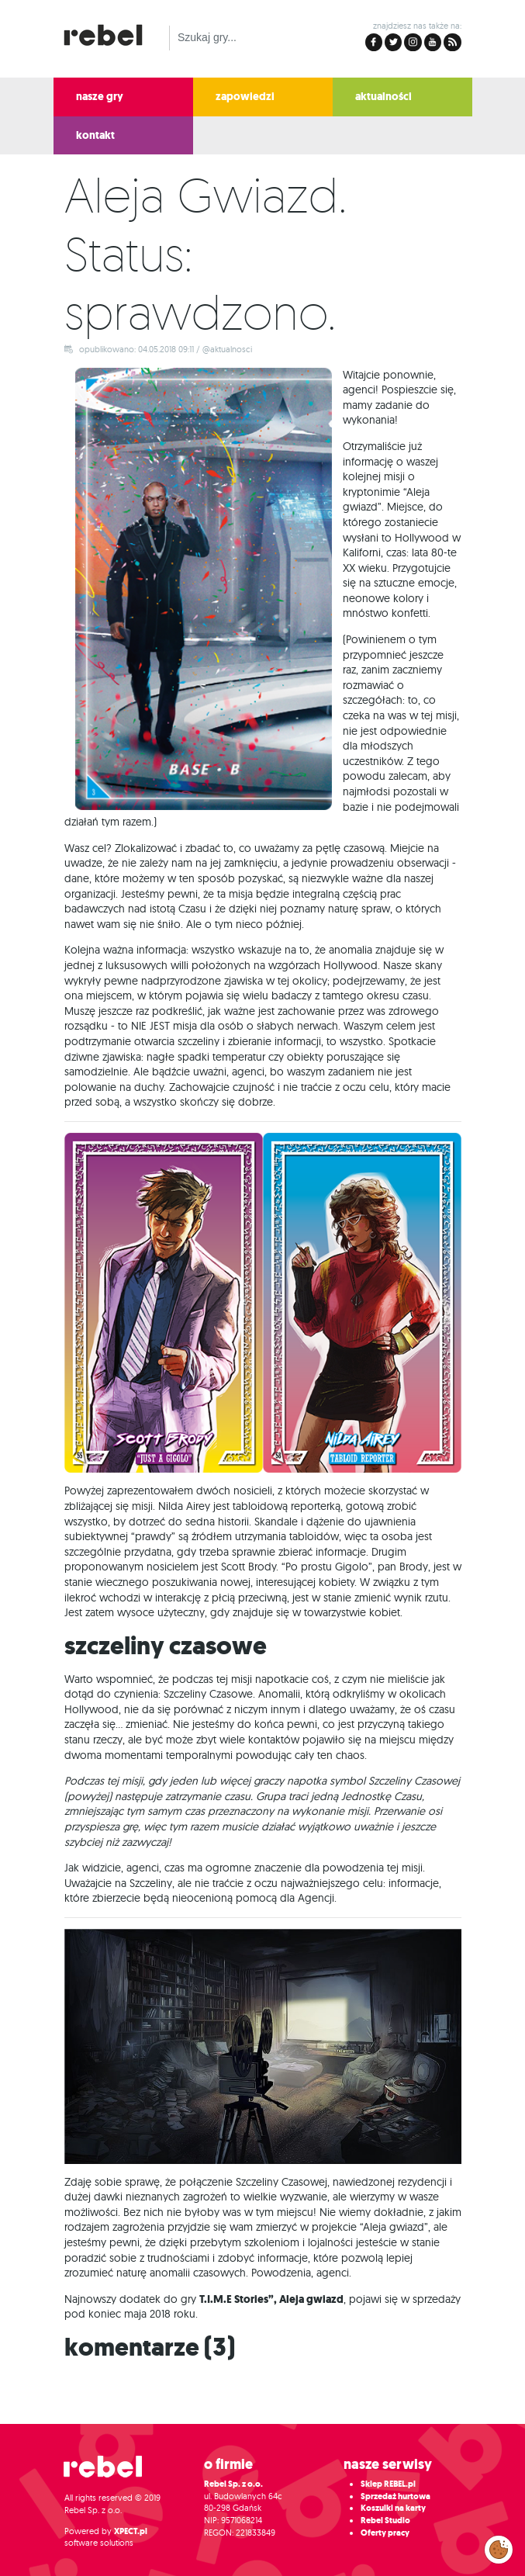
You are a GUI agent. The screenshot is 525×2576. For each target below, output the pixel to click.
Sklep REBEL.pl (388, 2484)
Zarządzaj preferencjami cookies (498, 2546)
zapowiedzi (245, 96)
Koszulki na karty (393, 2508)
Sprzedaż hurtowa (395, 2496)
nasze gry (99, 96)
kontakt (95, 135)
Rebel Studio (385, 2520)
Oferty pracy (385, 2533)
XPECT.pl (130, 2531)
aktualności (383, 96)
